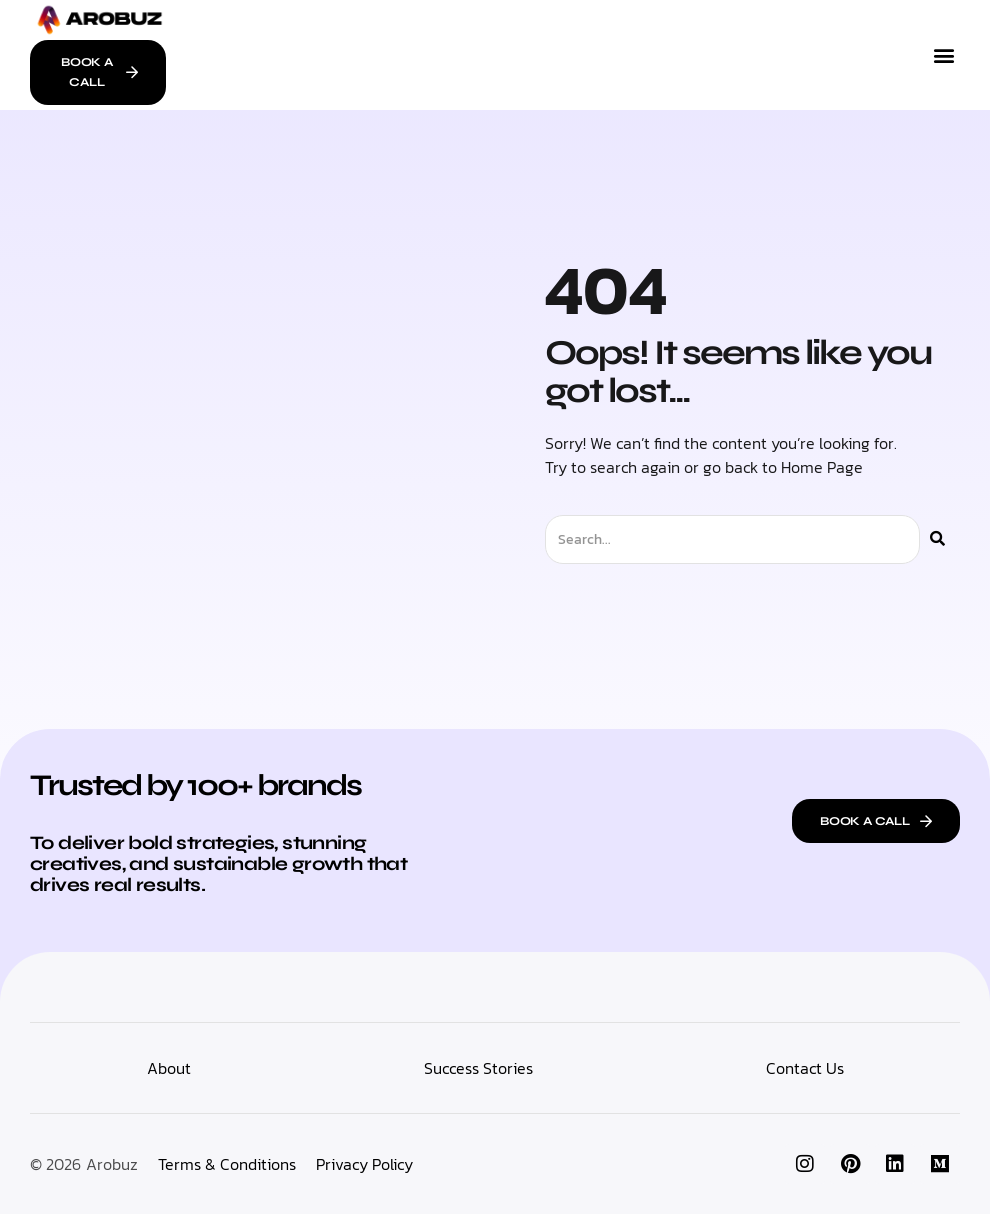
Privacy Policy (364, 1164)
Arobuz (112, 1164)
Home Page (822, 467)
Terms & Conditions (227, 1164)
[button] (943, 54)
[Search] (937, 539)
